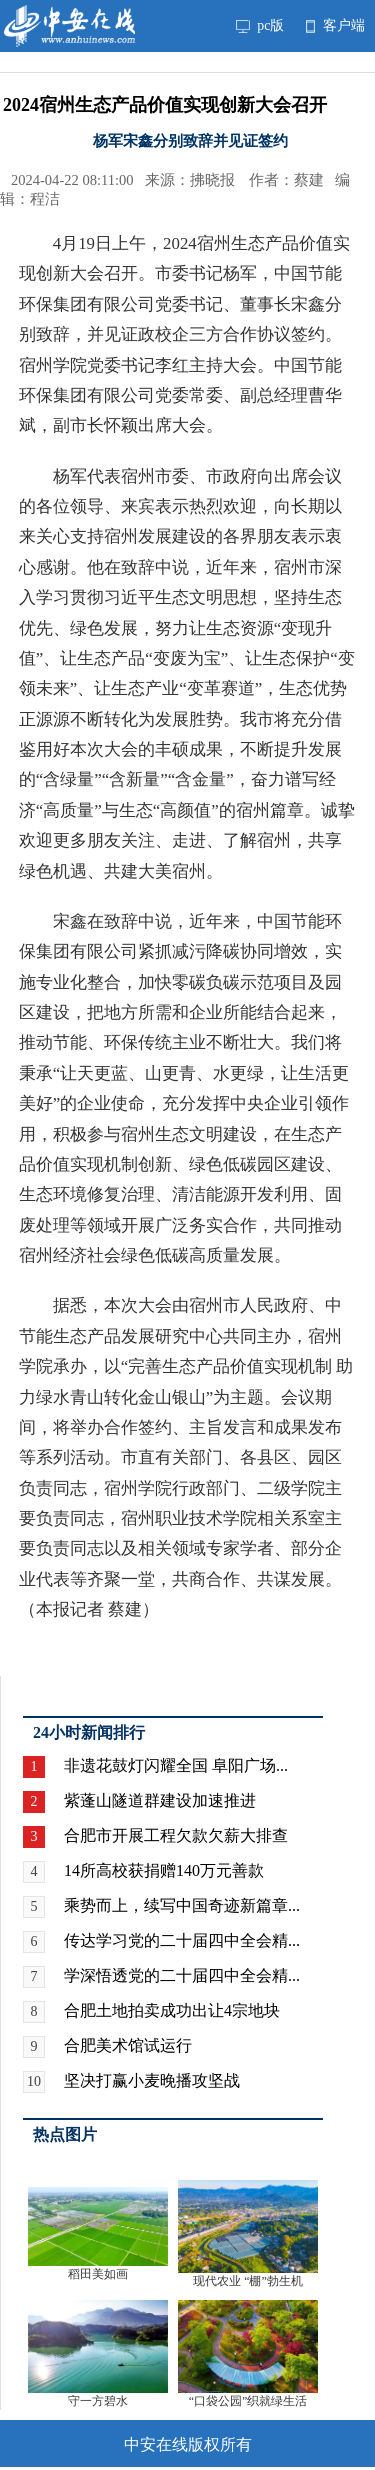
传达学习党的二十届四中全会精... (182, 1940)
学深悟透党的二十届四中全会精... (182, 1975)
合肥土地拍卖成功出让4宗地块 (172, 2010)
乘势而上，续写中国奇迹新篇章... (182, 1905)
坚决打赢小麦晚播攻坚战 (152, 2080)
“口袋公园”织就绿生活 (248, 2401)
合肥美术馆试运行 (128, 2045)
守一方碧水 (98, 2401)
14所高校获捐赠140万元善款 (164, 1870)
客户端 (335, 25)
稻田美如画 (98, 2274)
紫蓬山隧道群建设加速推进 (160, 1800)
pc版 (260, 25)
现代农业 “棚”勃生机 (248, 2281)
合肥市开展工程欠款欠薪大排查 (176, 1835)
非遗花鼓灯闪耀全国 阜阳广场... (176, 1765)
